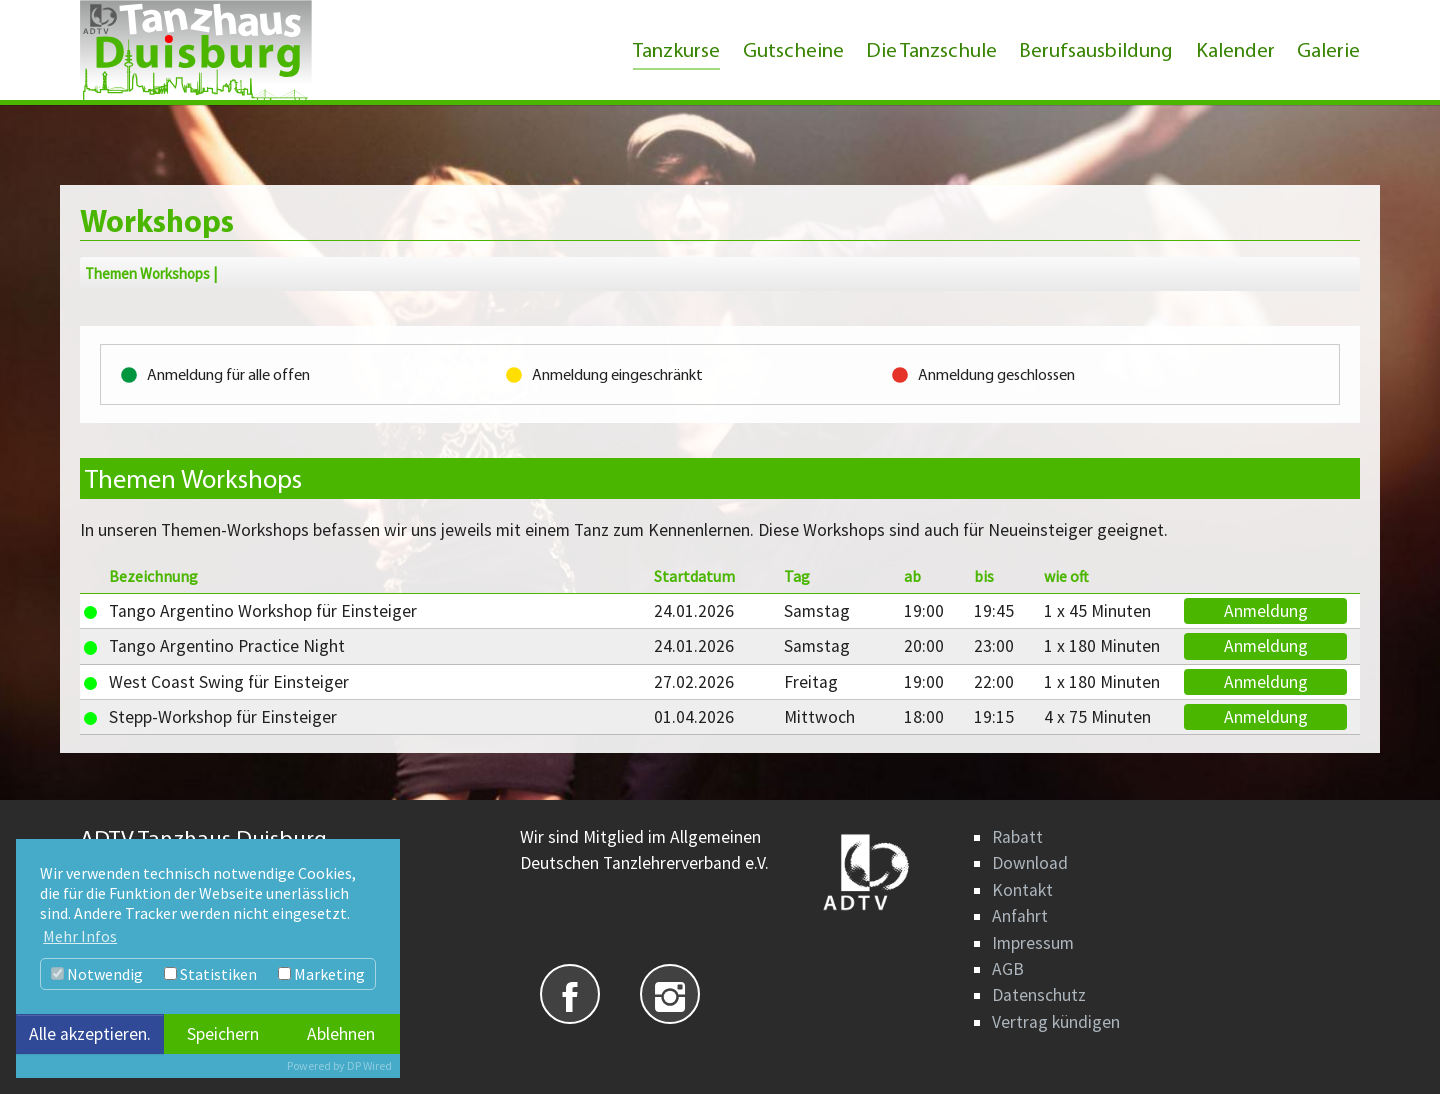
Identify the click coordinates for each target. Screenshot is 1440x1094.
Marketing (321, 974)
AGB (1008, 969)
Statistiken (210, 974)
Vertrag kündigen (1056, 1022)
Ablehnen (341, 1034)
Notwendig (97, 974)
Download (1030, 863)
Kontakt (1022, 890)
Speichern (223, 1034)
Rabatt (1017, 837)
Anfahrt (1020, 916)
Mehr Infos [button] (80, 936)
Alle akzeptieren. (90, 1034)
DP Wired (369, 1065)
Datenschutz (1039, 995)
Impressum (1033, 943)
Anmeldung (1266, 611)
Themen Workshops (147, 273)
